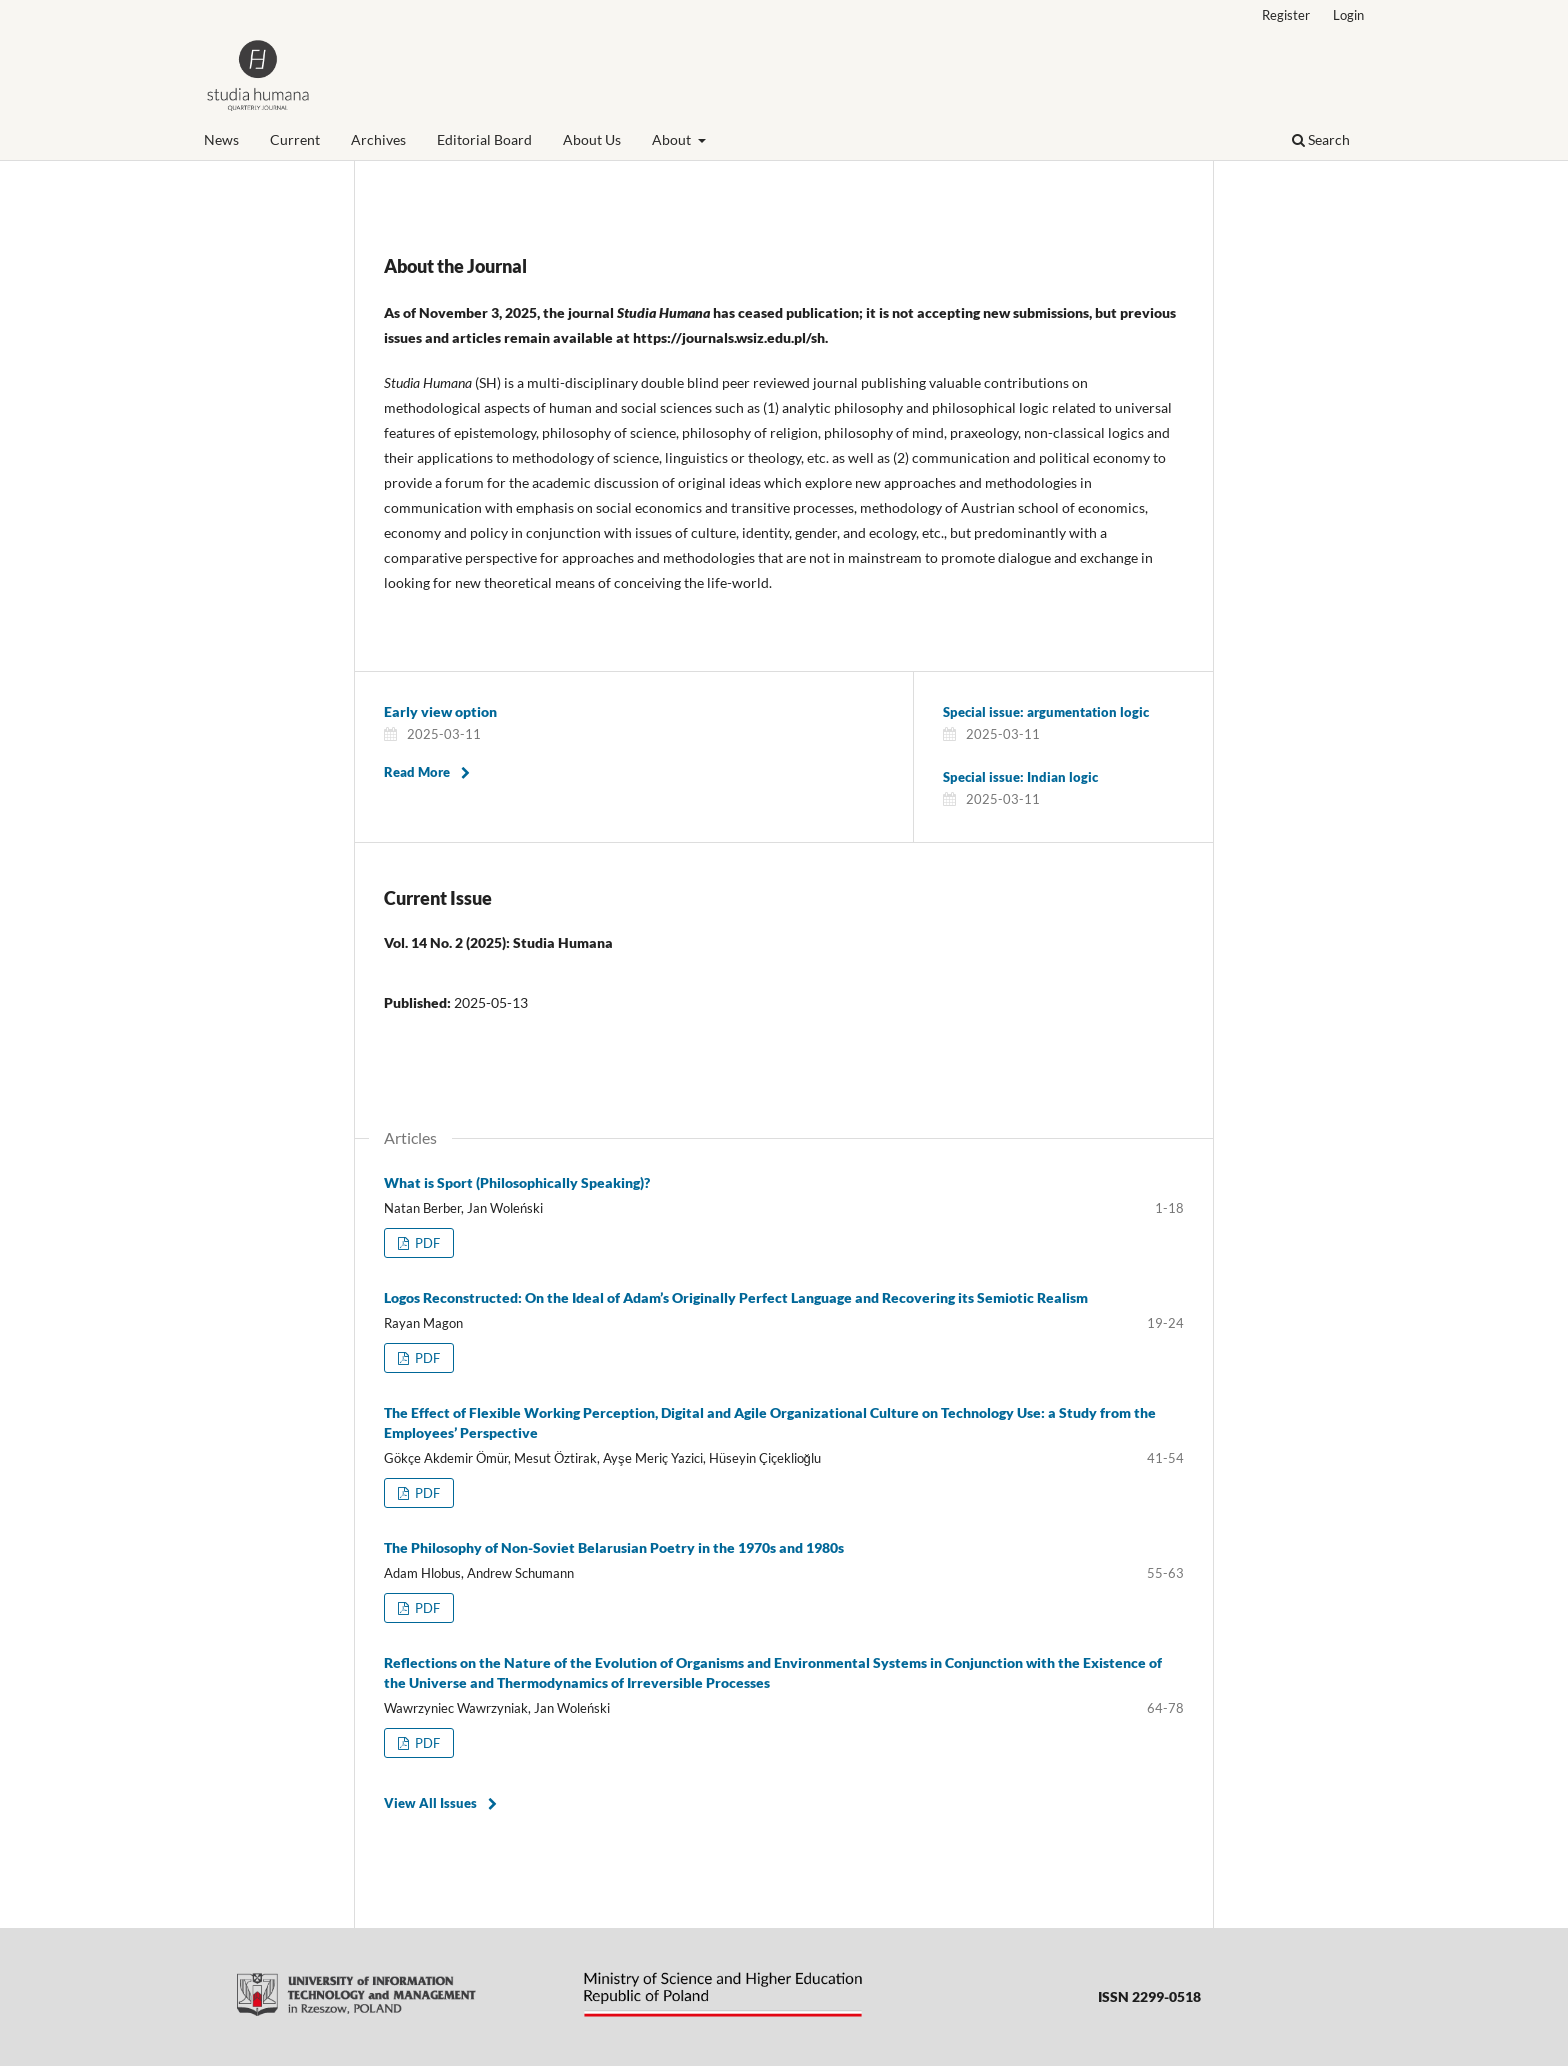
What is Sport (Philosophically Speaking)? (517, 1182)
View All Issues (430, 1803)
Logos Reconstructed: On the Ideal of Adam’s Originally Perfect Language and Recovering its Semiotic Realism (736, 1297)
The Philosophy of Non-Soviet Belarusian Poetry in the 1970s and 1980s (614, 1547)
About (673, 139)
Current (295, 139)
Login (1348, 15)
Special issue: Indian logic (1020, 777)
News (221, 139)
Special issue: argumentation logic (1046, 712)
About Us (592, 139)
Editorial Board (484, 139)
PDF (426, 1243)
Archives (378, 139)
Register (1286, 15)
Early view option (440, 711)
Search (1321, 139)
